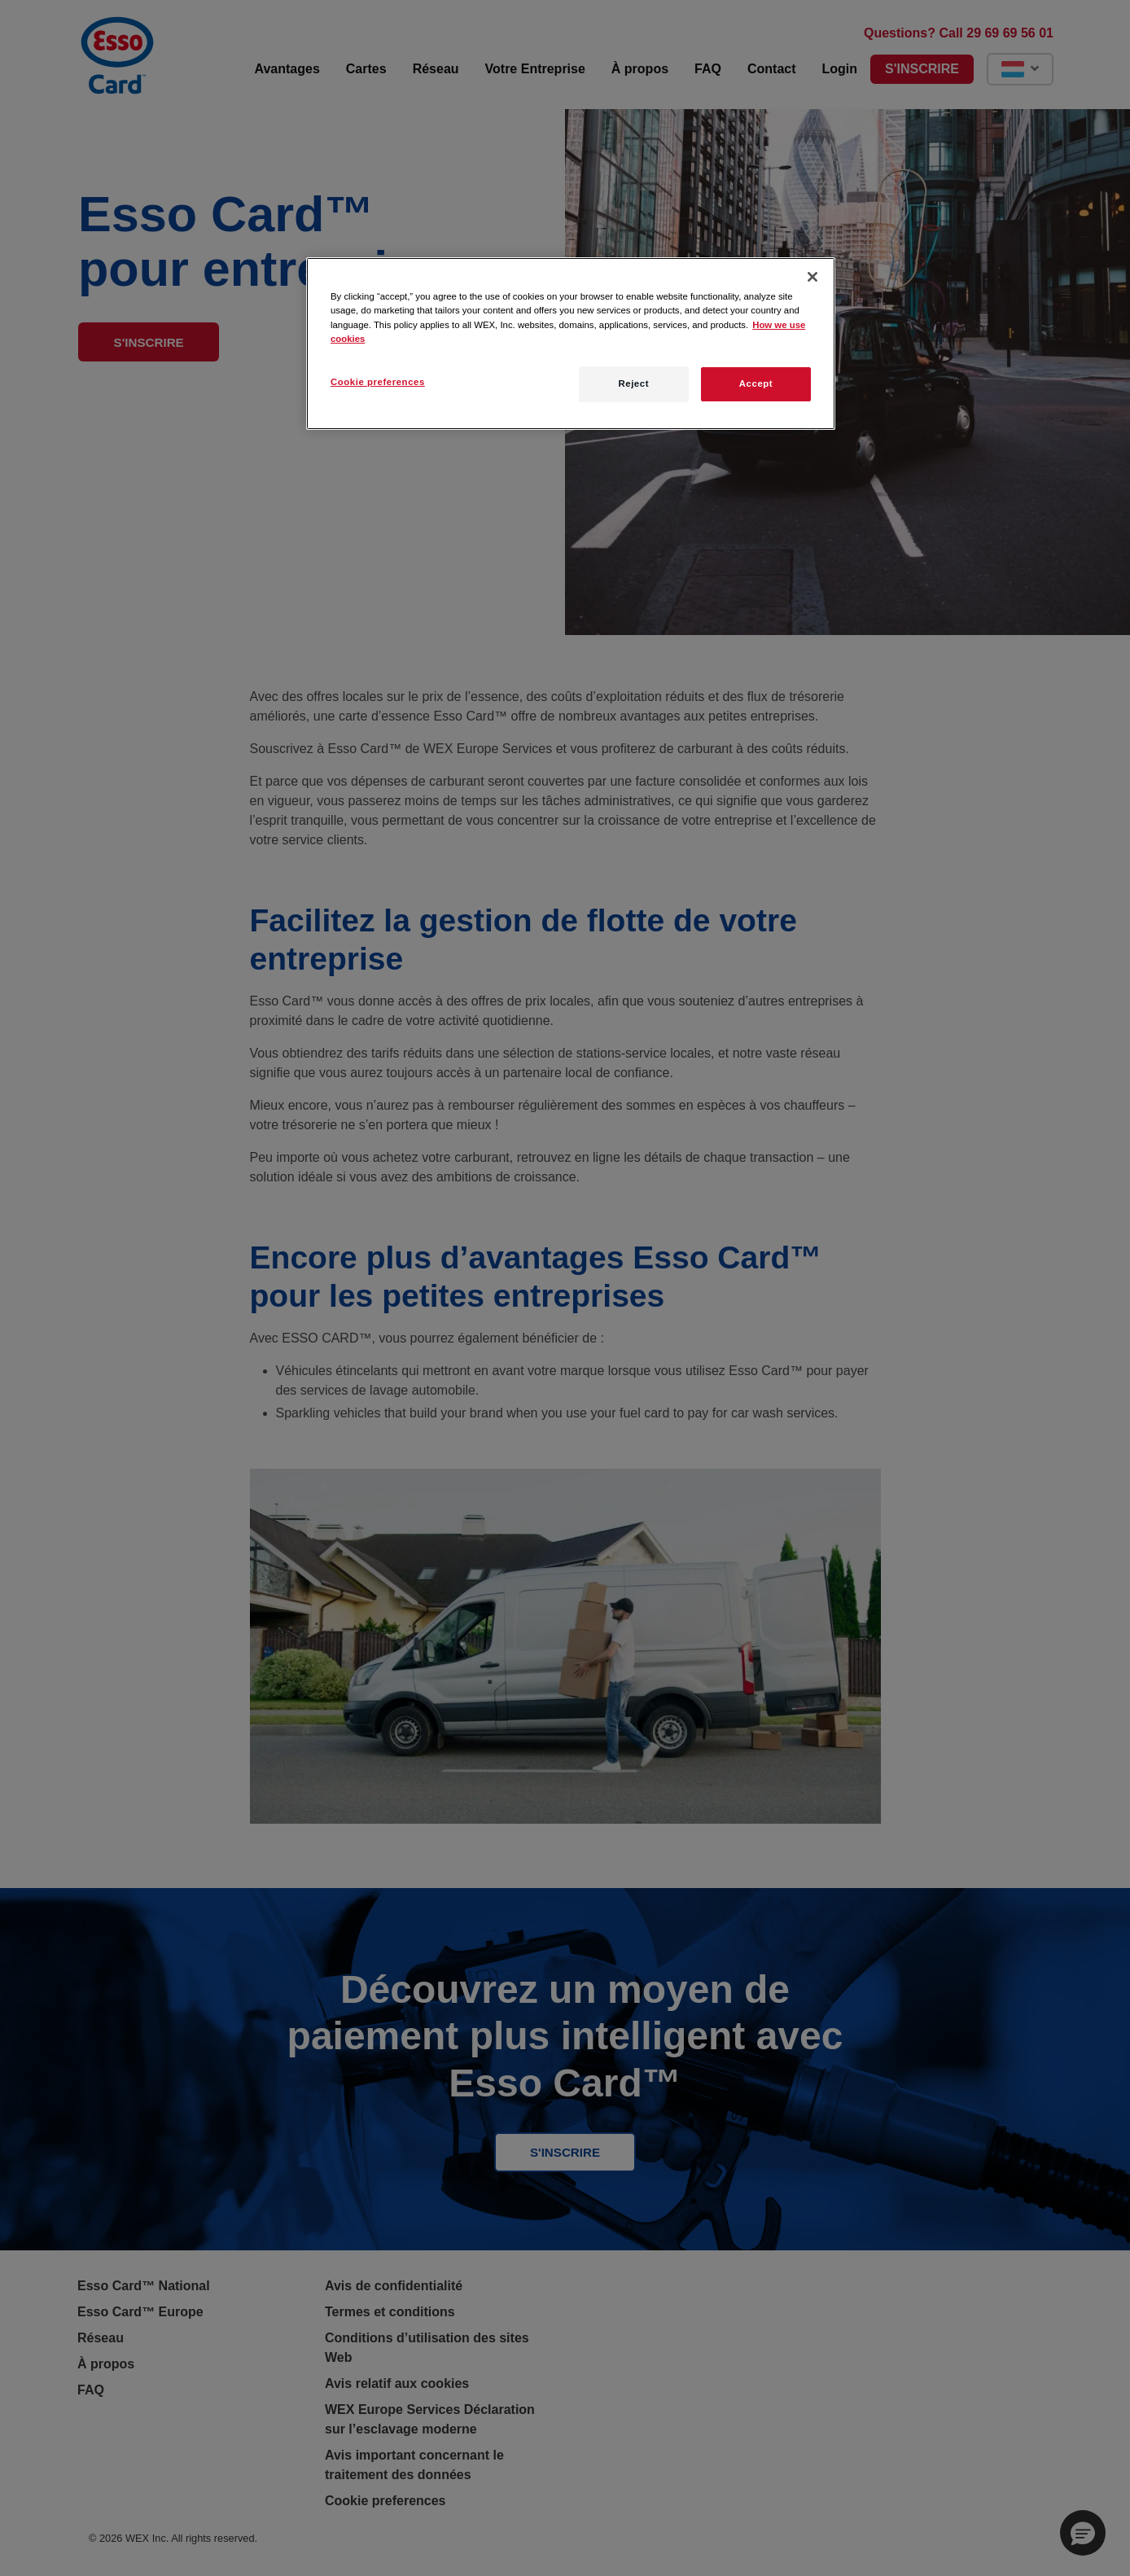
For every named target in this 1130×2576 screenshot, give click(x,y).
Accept (756, 383)
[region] (570, 343)
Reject (633, 383)
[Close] (812, 277)
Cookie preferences (378, 382)
